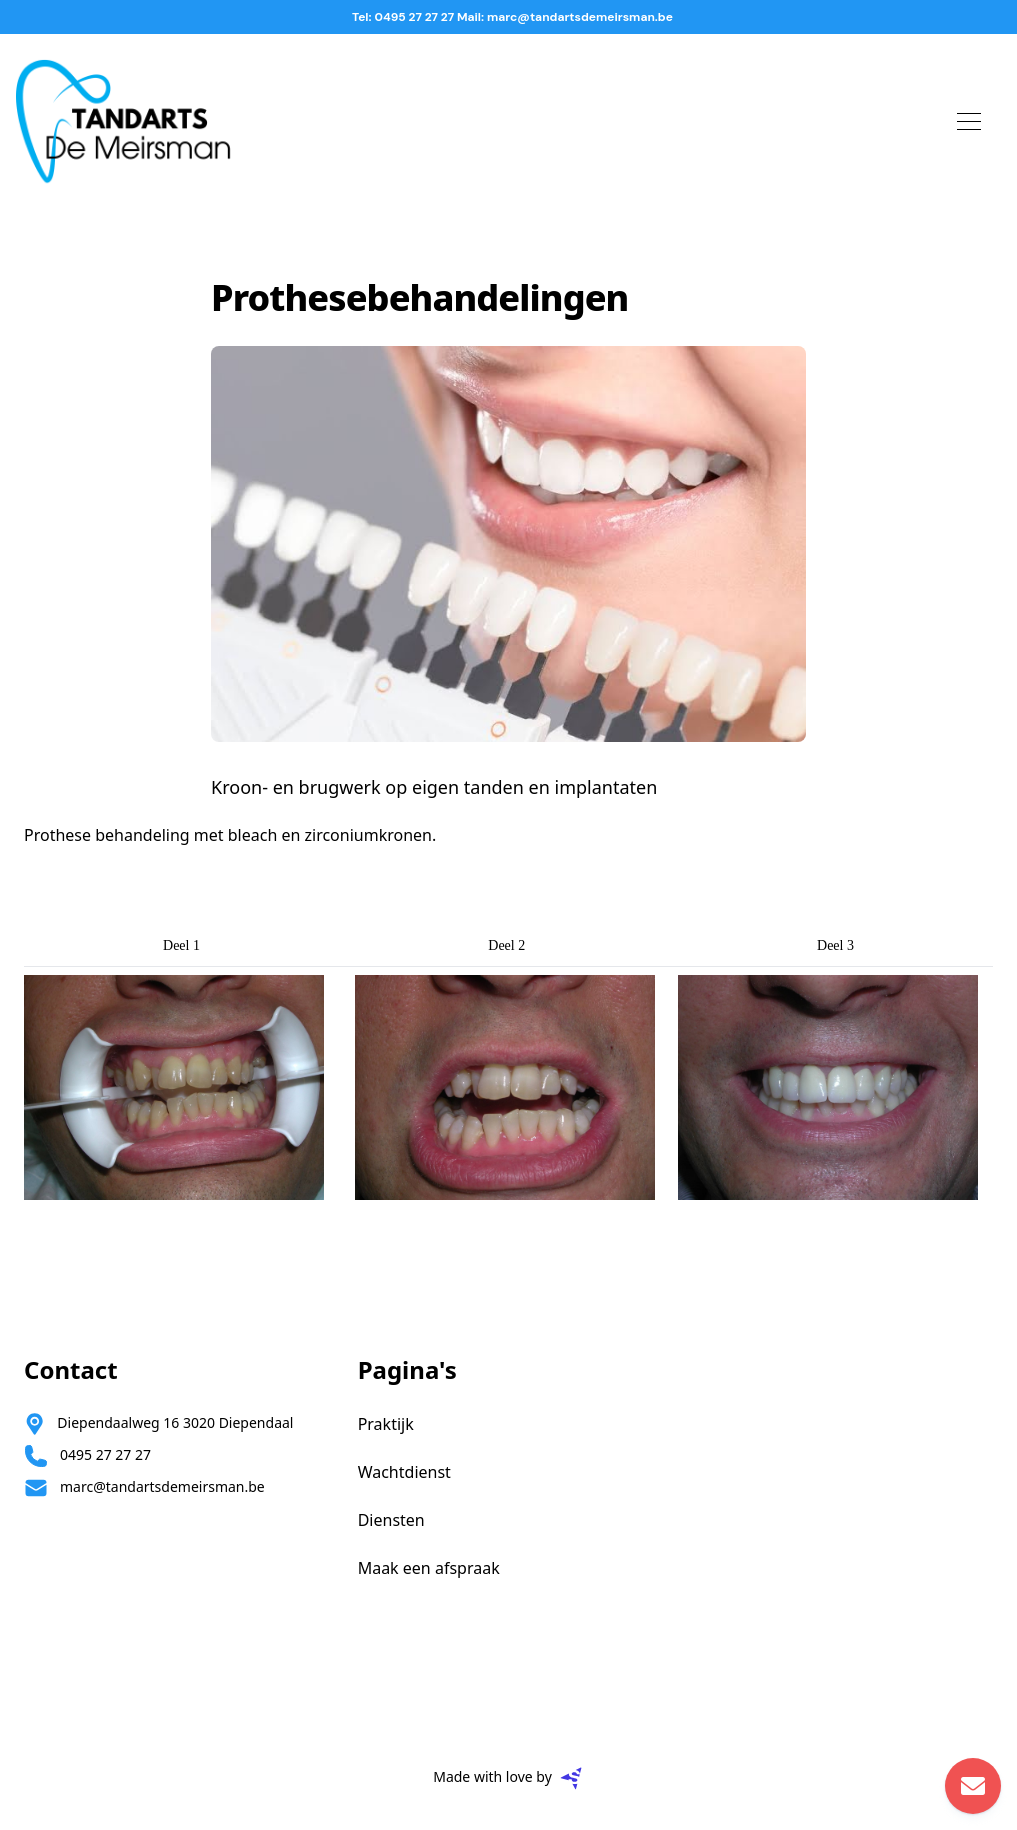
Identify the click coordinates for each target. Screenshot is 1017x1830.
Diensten (391, 1520)
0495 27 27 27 (105, 1454)
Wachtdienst (404, 1472)
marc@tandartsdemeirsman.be (162, 1486)
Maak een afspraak (429, 1568)
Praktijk (386, 1424)
